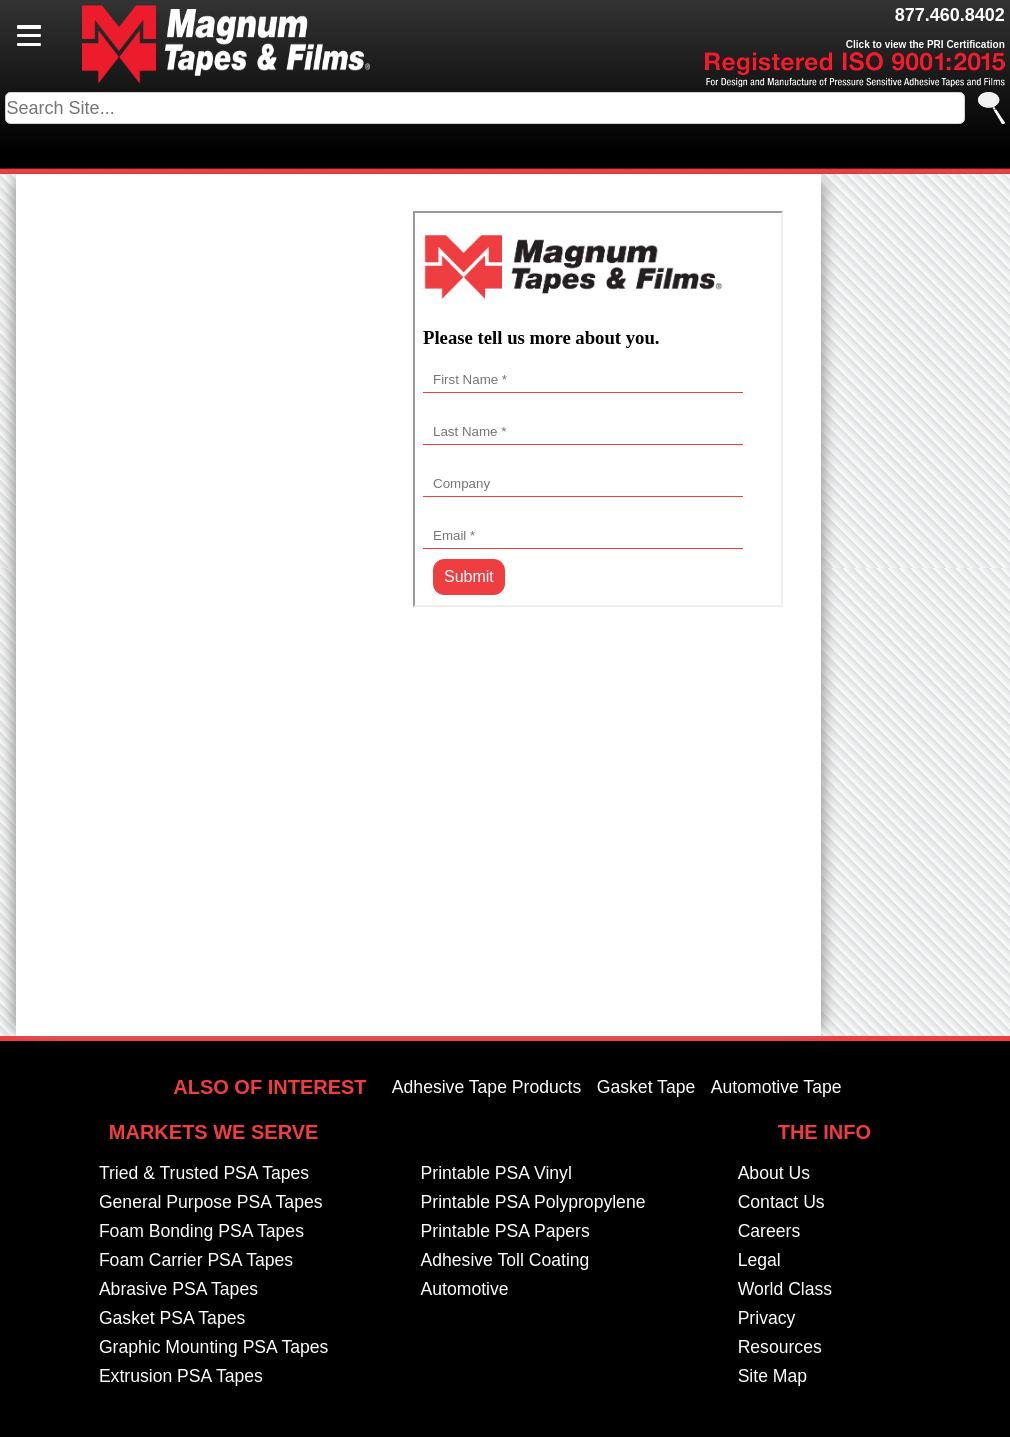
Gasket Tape (646, 1088)
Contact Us (781, 1203)
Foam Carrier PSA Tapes (196, 1261)
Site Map (772, 1377)
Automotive (465, 1290)
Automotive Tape (776, 1088)
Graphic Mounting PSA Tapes (214, 1348)
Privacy (767, 1319)
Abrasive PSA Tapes (178, 1290)
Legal (759, 1261)
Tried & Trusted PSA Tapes (204, 1174)
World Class (785, 1290)
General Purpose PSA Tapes (211, 1203)
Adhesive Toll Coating (505, 1261)
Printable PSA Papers (505, 1232)
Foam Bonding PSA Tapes (201, 1232)
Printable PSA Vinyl (496, 1174)
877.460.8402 (950, 15)
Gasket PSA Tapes (172, 1319)
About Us (774, 1174)
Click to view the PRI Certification (925, 44)
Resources (780, 1348)
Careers (769, 1232)
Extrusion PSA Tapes (181, 1377)
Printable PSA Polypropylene (533, 1203)
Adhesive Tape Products (486, 1088)
